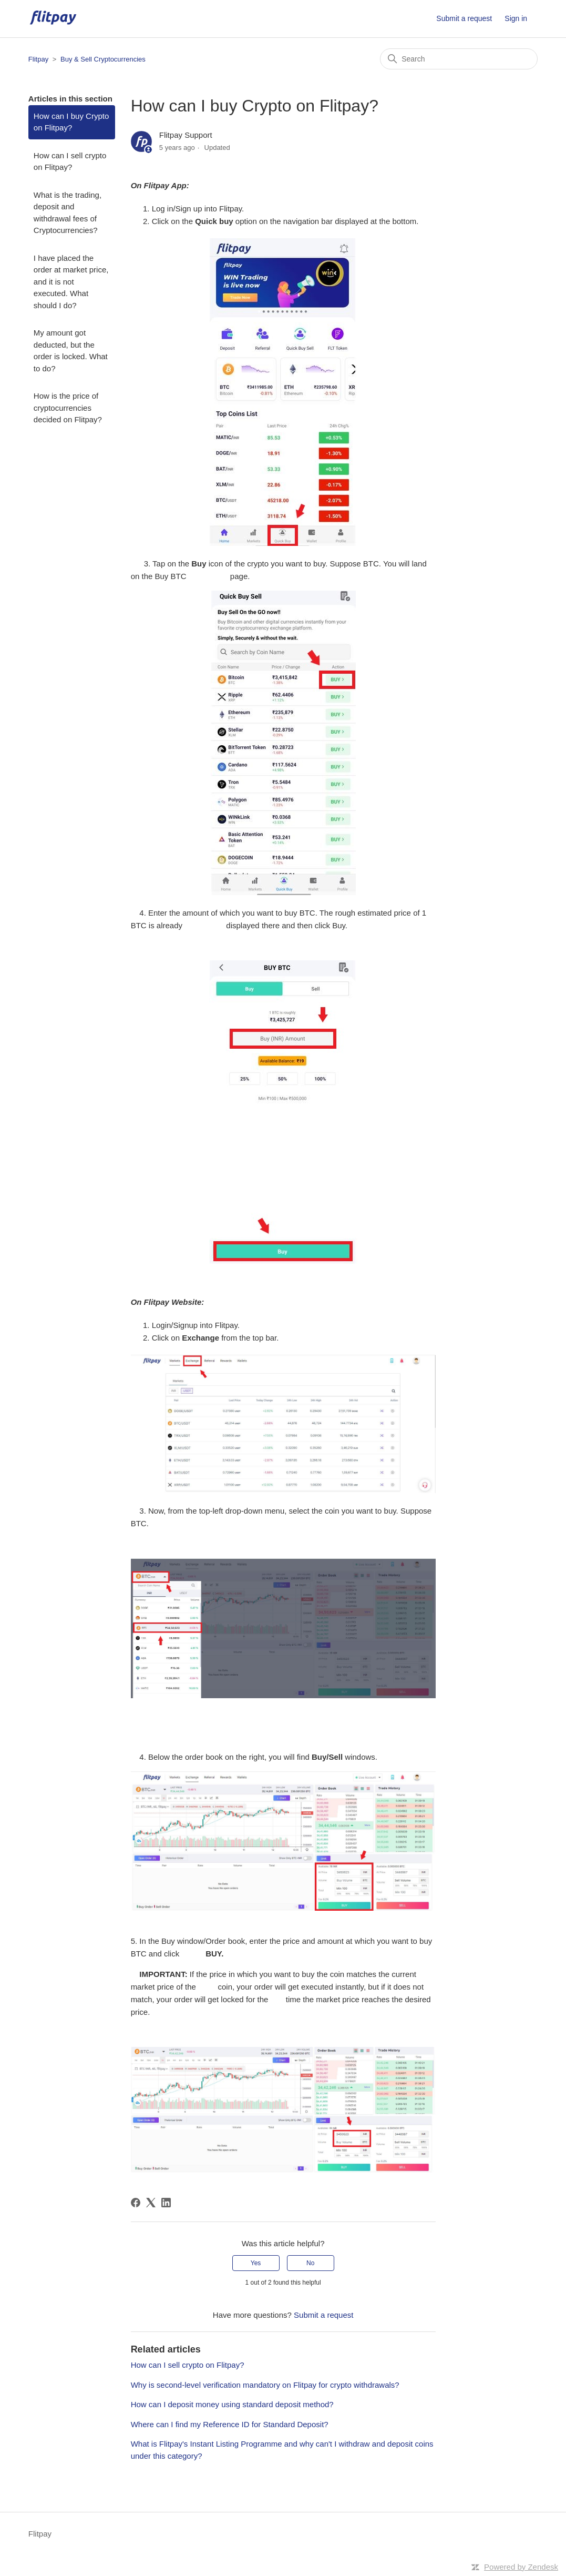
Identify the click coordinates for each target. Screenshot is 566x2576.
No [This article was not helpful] (310, 2263)
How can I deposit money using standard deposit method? (232, 2404)
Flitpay (38, 59)
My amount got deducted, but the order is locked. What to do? (71, 350)
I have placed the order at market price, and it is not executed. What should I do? (71, 281)
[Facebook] (135, 2202)
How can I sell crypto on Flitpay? (70, 161)
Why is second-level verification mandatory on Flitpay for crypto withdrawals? (265, 2384)
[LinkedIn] (166, 2202)
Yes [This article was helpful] (256, 2263)
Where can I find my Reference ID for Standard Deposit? (229, 2424)
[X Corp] (151, 2202)
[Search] (459, 58)
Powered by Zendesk (521, 2566)
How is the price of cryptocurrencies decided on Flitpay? (68, 407)
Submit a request (464, 18)
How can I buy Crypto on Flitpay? (71, 122)
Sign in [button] (516, 18)
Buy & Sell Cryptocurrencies (103, 59)
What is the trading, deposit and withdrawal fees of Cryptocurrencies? (67, 212)
